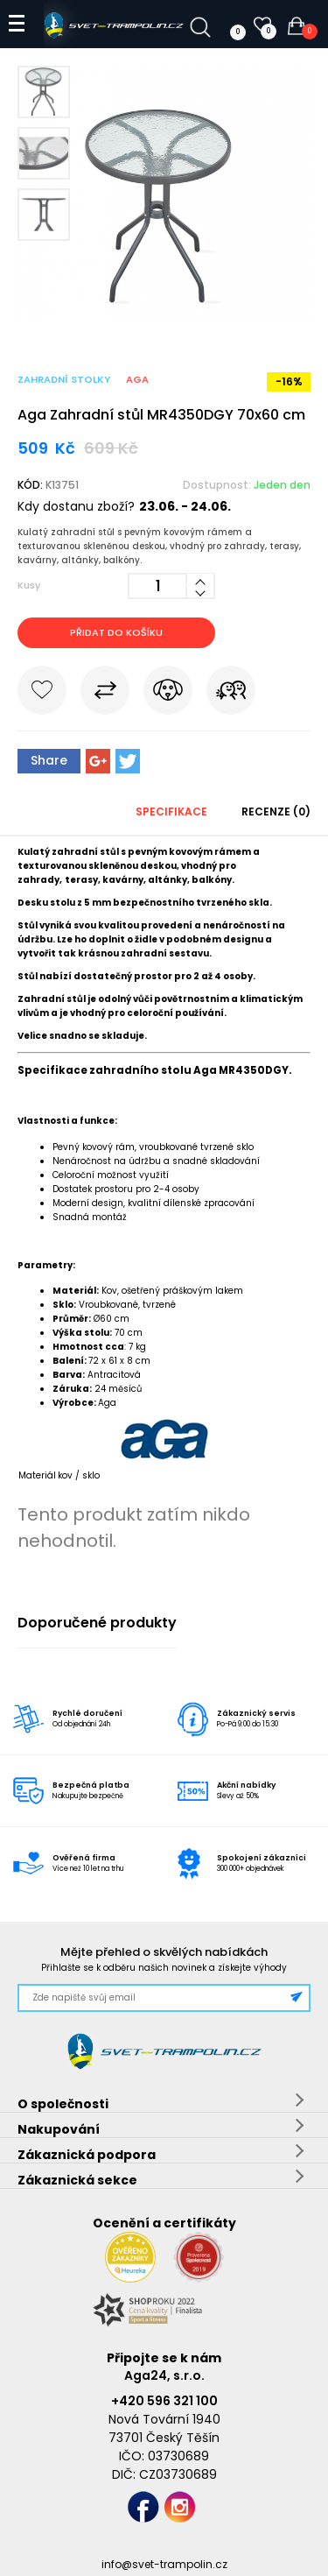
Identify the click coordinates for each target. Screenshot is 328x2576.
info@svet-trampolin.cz (164, 2564)
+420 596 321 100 (164, 2401)
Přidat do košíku (116, 632)
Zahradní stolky (63, 379)
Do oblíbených (41, 694)
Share (49, 760)
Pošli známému (230, 694)
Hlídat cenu (167, 694)
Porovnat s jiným (104, 694)
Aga (137, 379)
